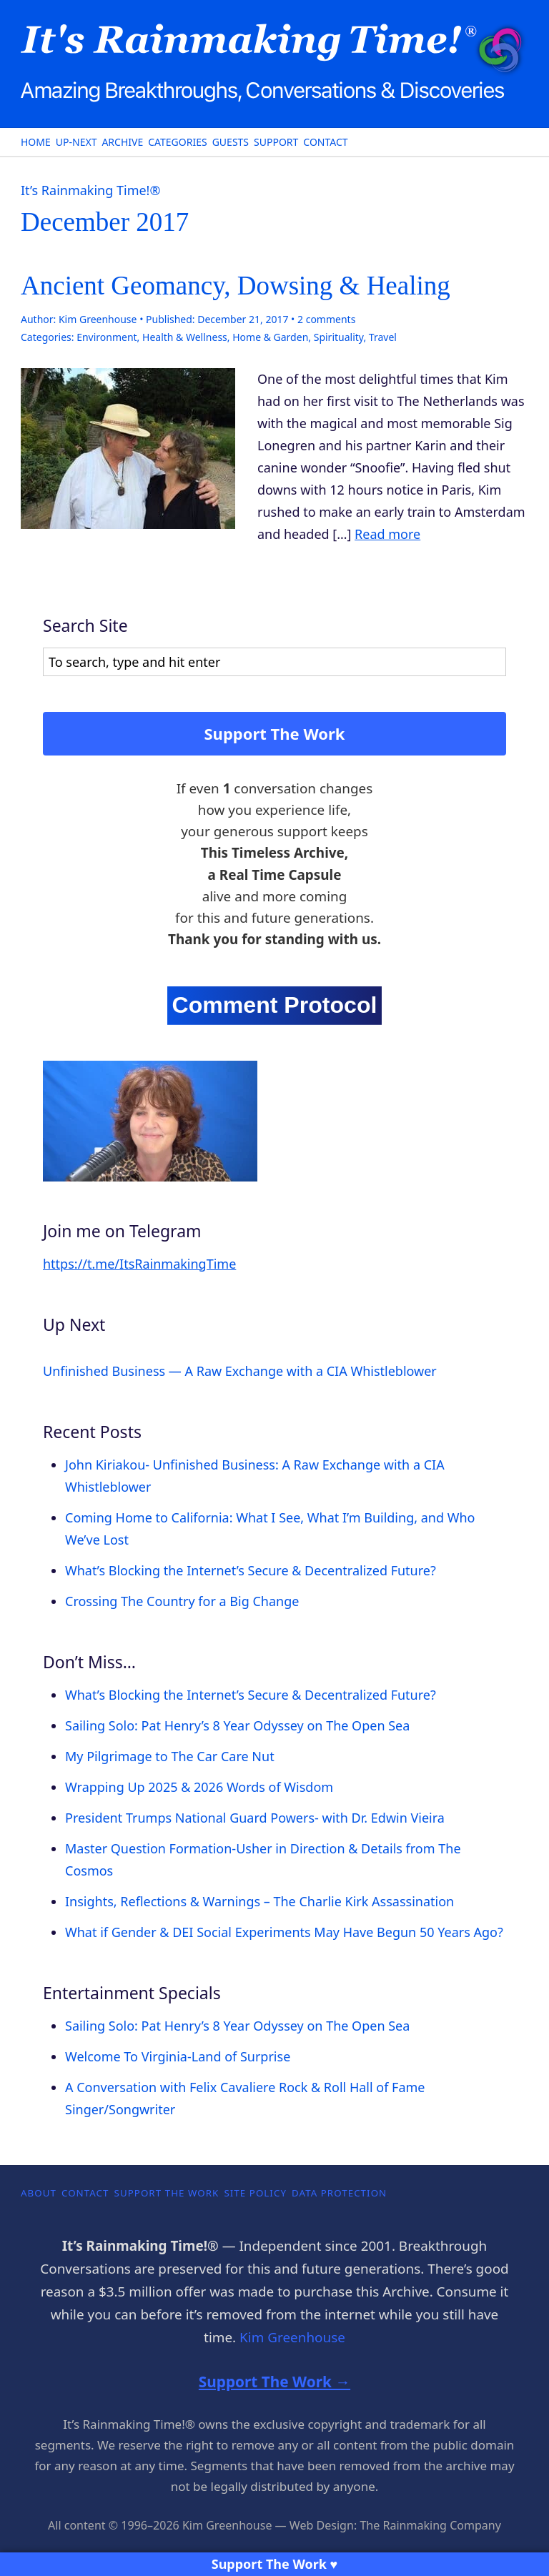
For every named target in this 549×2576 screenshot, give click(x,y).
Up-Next (76, 142)
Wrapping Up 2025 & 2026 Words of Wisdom (199, 1786)
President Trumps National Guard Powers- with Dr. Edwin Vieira (255, 1817)
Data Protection (339, 2192)
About (38, 2192)
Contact (325, 142)
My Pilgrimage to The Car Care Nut (169, 1756)
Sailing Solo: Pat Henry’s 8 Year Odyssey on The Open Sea (237, 1725)
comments (326, 319)
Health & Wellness (184, 337)
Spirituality (339, 337)
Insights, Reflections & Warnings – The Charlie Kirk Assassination (259, 1901)
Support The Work (274, 733)
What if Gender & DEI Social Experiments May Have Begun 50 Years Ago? (284, 1932)
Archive (122, 142)
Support (276, 142)
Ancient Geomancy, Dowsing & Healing (235, 285)
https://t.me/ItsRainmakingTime (139, 1263)
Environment (106, 337)
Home (36, 142)
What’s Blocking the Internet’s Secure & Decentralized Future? (250, 1570)
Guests (230, 142)
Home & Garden (270, 337)
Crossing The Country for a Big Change (182, 1601)
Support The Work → (274, 2382)
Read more (387, 534)
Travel (383, 337)
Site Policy (255, 2192)
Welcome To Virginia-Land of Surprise (177, 2056)
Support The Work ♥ (275, 2563)
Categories (177, 142)
